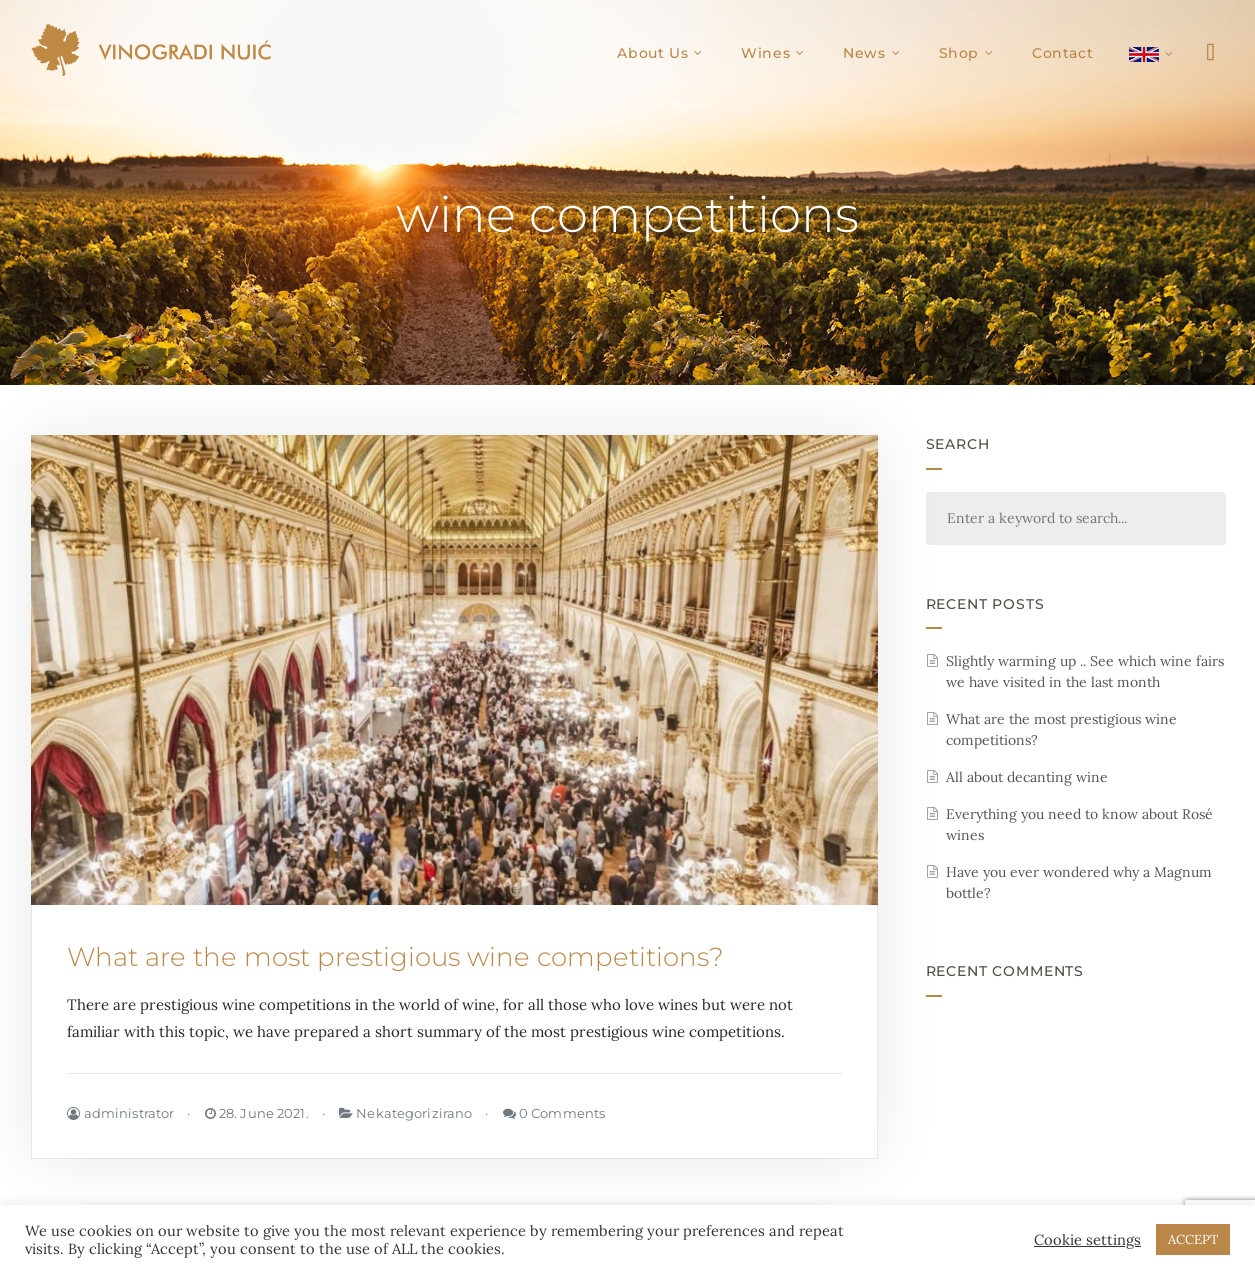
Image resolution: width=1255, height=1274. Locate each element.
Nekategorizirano (414, 1113)
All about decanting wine (1027, 777)
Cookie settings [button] (1087, 1240)
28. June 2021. (257, 1113)
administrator (120, 1113)
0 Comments (554, 1113)
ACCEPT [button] (1193, 1239)
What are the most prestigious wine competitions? (395, 957)
